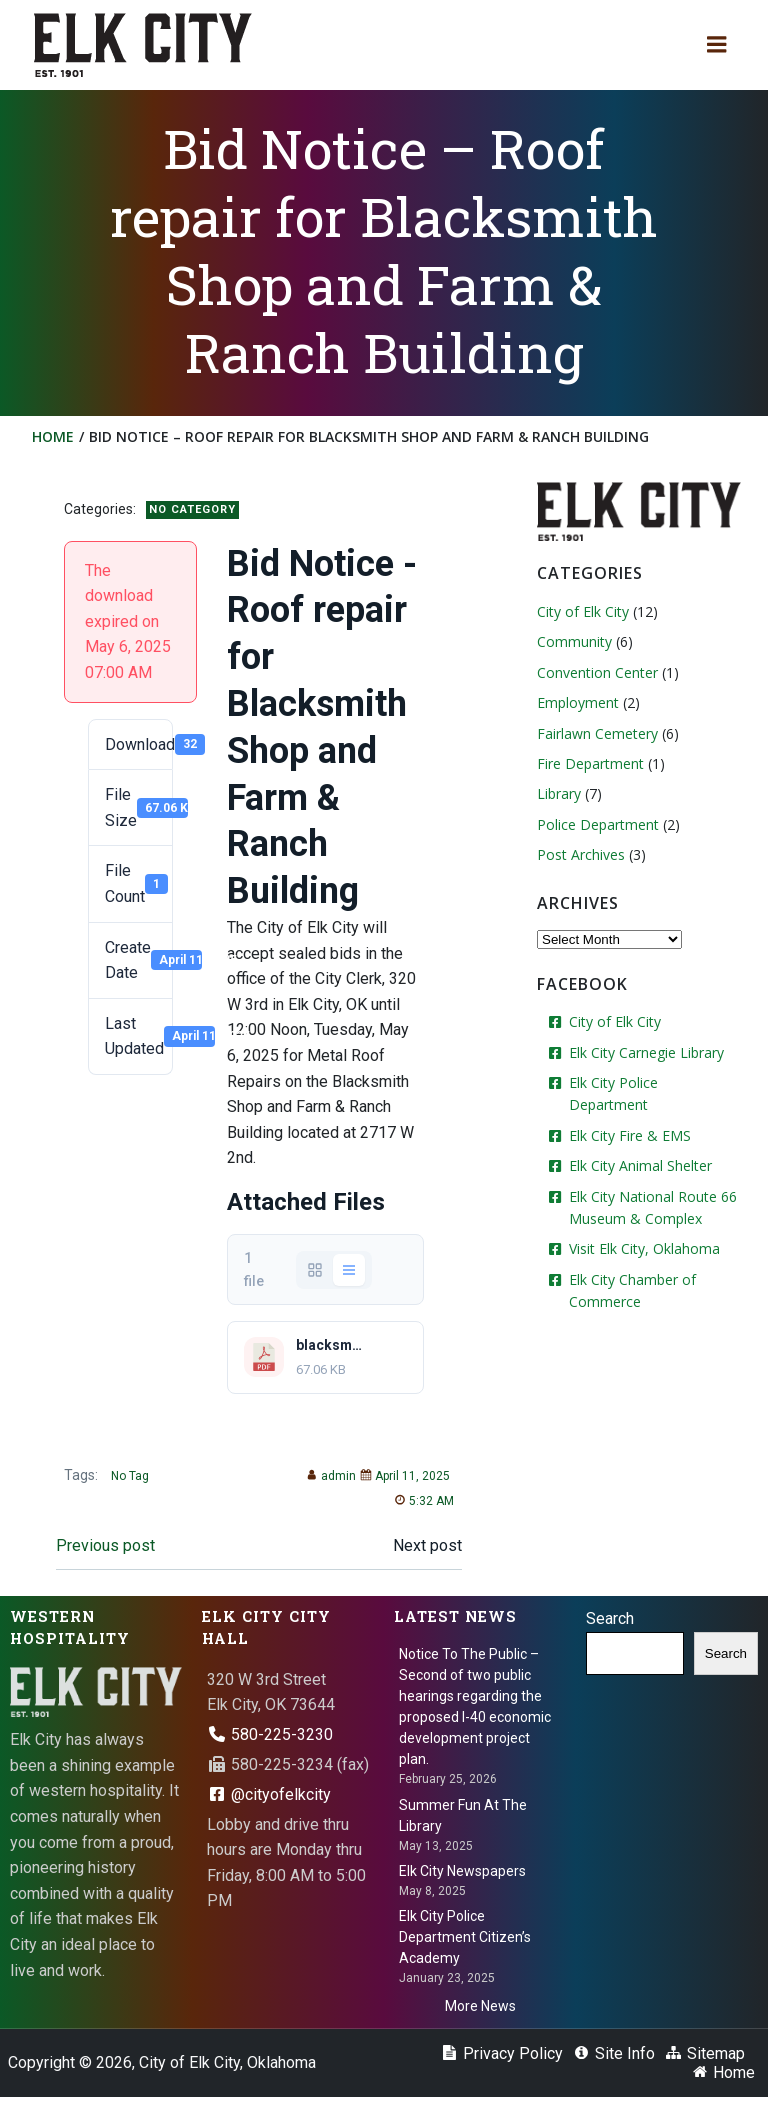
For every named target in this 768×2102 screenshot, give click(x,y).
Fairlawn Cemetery (594, 731)
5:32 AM (419, 1508)
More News (480, 2011)
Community (571, 640)
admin (326, 1483)
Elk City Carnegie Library (643, 1050)
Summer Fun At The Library (463, 1820)
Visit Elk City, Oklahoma (641, 1225)
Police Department (595, 822)
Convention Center (594, 671)
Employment (575, 701)
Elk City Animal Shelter (637, 1142)
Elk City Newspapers (462, 1876)
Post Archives (578, 853)
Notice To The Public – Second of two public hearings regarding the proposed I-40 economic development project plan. (475, 1712)
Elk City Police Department (652, 1081)
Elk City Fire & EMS (627, 1111)
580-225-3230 (270, 1739)
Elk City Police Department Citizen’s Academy (465, 1942)
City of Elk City (580, 610)
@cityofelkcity (269, 1799)
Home (55, 436)
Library (556, 792)
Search (610, 1623)
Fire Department (587, 762)
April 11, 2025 (400, 1483)
